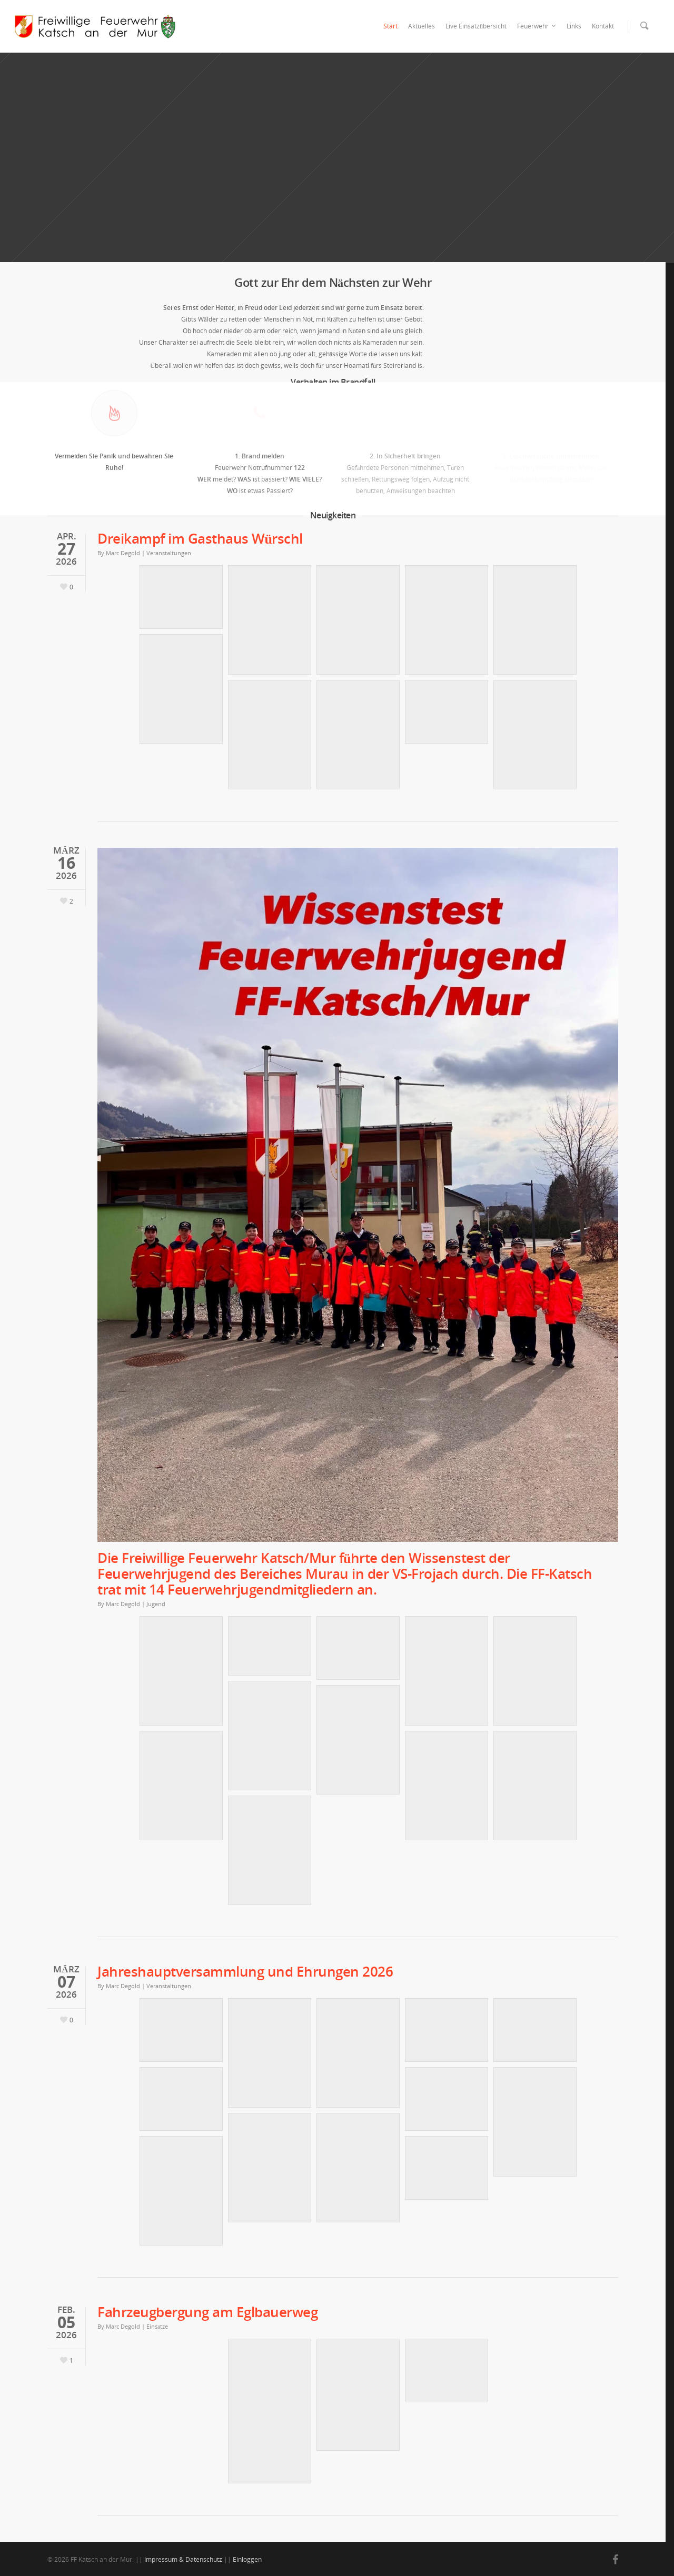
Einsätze (157, 2326)
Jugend (155, 1604)
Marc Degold (123, 553)
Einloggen (247, 2559)
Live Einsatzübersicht (476, 26)
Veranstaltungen (168, 553)
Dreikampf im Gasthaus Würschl (200, 538)
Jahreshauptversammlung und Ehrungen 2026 (245, 1971)
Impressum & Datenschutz (183, 2559)
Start (390, 26)
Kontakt (603, 26)
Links (574, 26)
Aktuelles (421, 26)
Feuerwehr (537, 26)
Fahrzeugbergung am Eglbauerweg (207, 2311)
